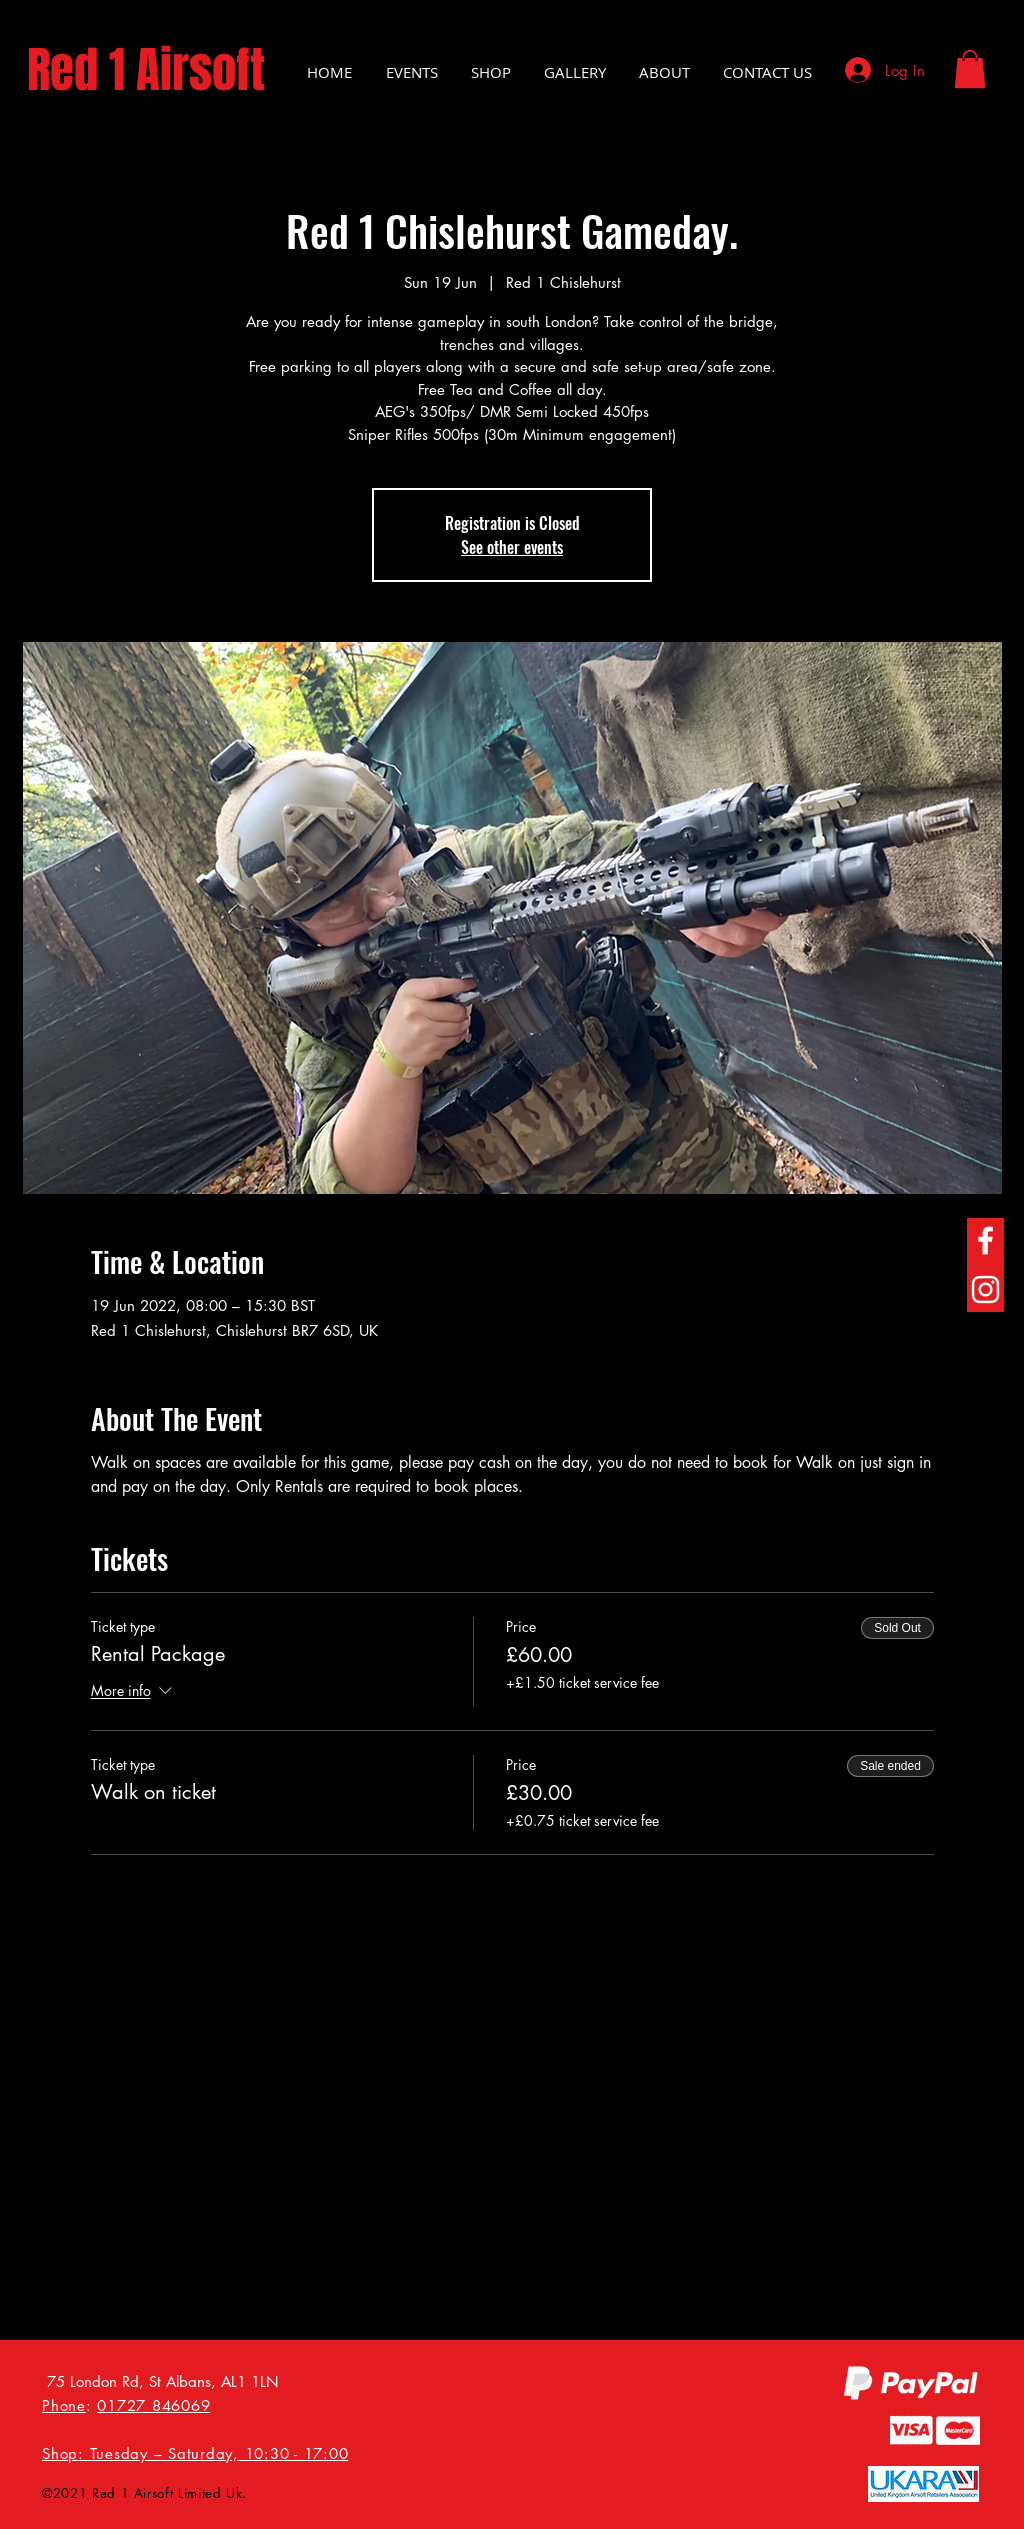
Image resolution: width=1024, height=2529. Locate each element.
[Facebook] (985, 1240)
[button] (970, 69)
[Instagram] (985, 1289)
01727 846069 (153, 2405)
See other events (512, 547)
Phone (64, 2405)
